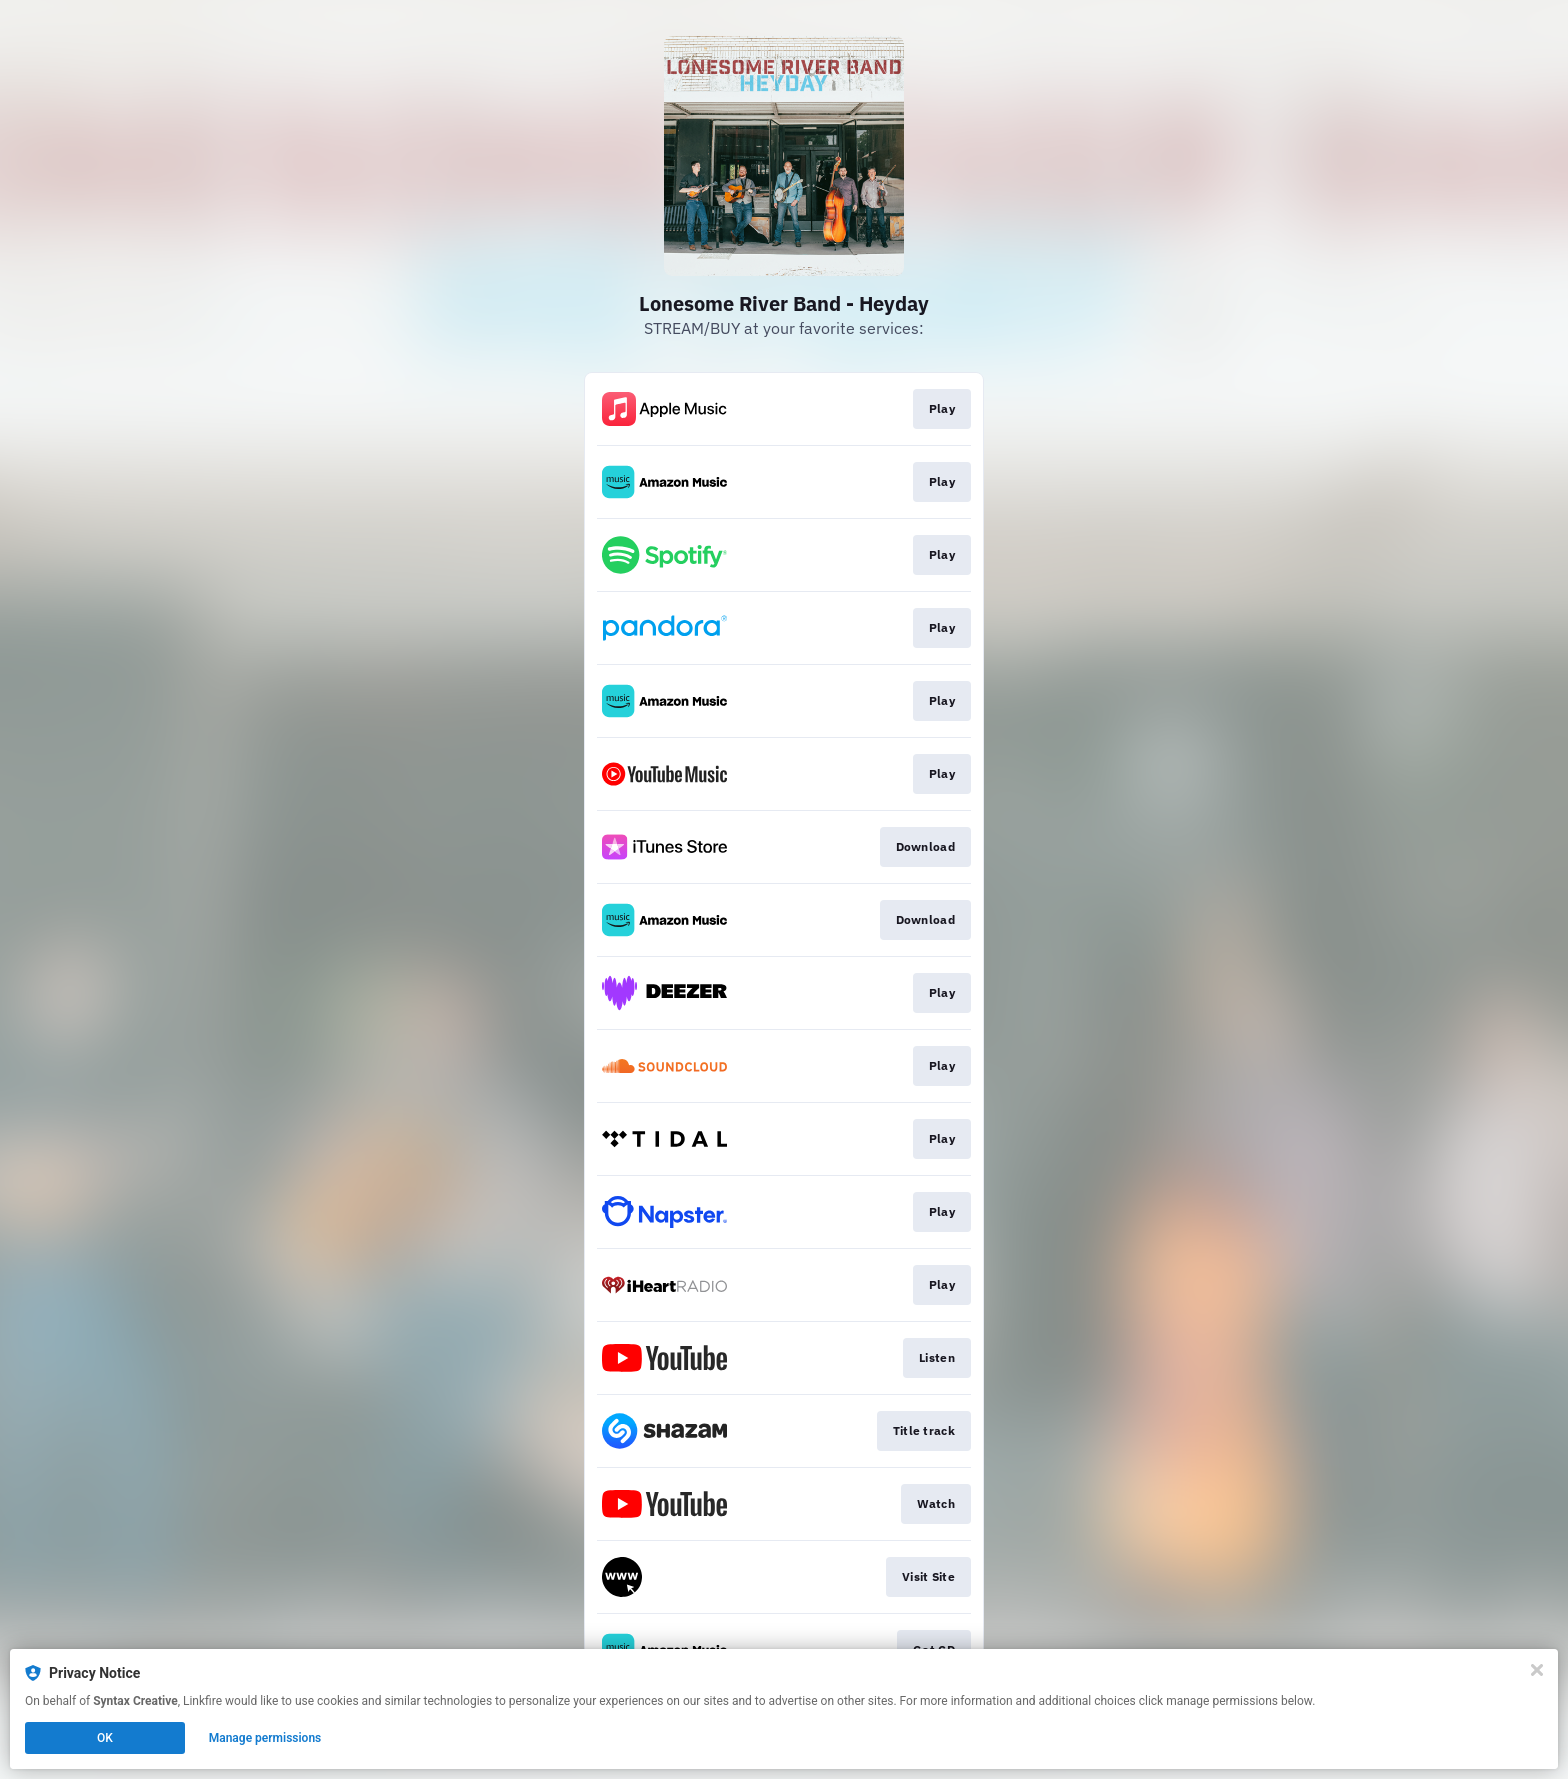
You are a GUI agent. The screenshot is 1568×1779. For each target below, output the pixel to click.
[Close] (1537, 1670)
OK (105, 1738)
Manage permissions (265, 1738)
